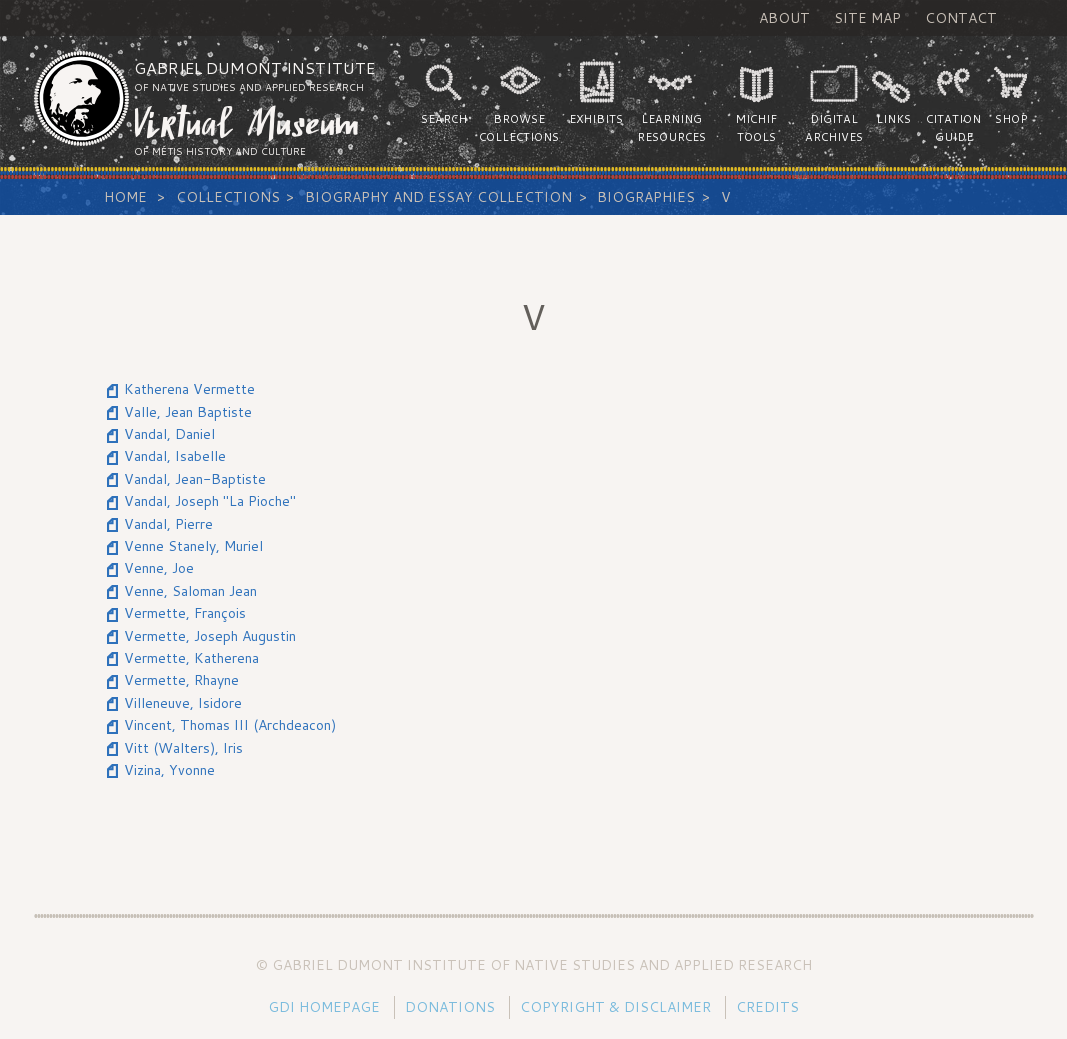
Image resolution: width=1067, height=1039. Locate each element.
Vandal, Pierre (168, 524)
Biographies (646, 197)
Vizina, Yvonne (169, 770)
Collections (228, 197)
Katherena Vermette (189, 389)
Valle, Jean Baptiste (188, 412)
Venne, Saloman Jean (190, 591)
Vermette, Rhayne (181, 680)
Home (125, 197)
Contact (961, 18)
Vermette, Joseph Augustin (210, 636)
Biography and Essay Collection (438, 197)
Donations (450, 1007)
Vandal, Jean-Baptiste (195, 479)
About (784, 18)
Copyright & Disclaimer (615, 1007)
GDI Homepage (324, 1007)
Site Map (867, 18)
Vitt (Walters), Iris (183, 748)
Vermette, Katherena (191, 658)
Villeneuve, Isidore (183, 703)
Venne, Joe (159, 568)
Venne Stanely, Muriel (193, 546)
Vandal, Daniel (169, 434)
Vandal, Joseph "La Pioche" (210, 501)
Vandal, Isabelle (175, 456)
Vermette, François (185, 613)
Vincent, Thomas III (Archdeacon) (230, 725)
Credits (767, 1007)
